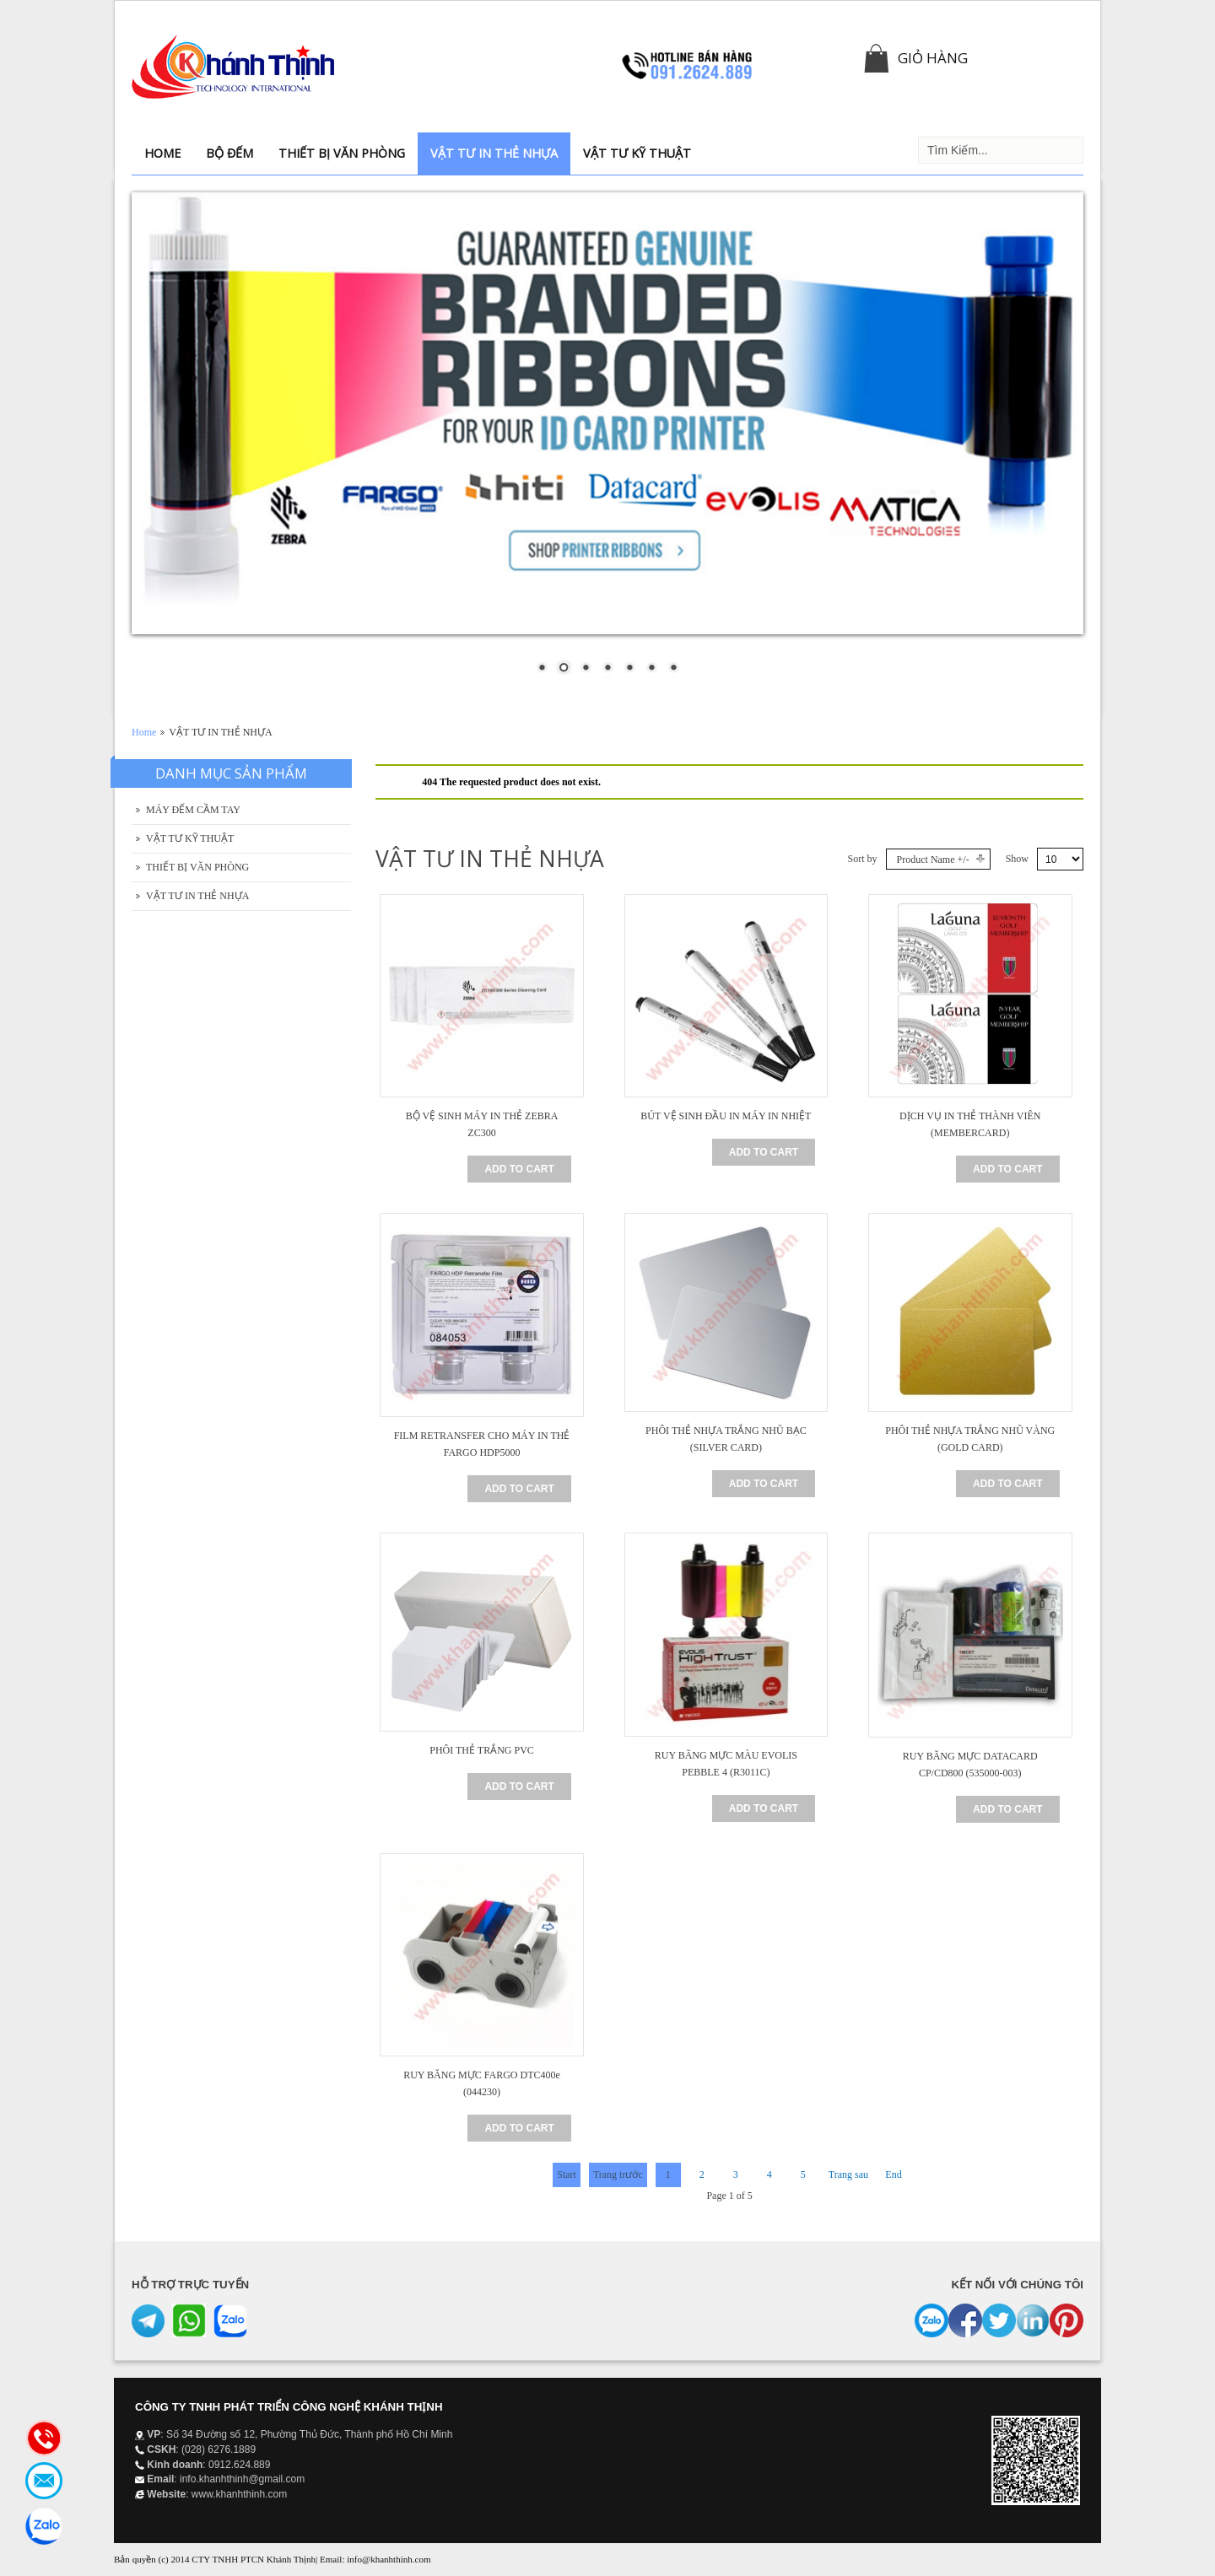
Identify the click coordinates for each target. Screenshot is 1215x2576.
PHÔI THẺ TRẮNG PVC (481, 1750)
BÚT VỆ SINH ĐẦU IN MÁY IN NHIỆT (725, 1116)
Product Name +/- (933, 859)
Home (144, 732)
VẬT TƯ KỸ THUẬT (190, 838)
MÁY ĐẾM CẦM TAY (193, 810)
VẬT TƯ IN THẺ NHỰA (197, 896)
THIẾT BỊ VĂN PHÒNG (197, 867)
